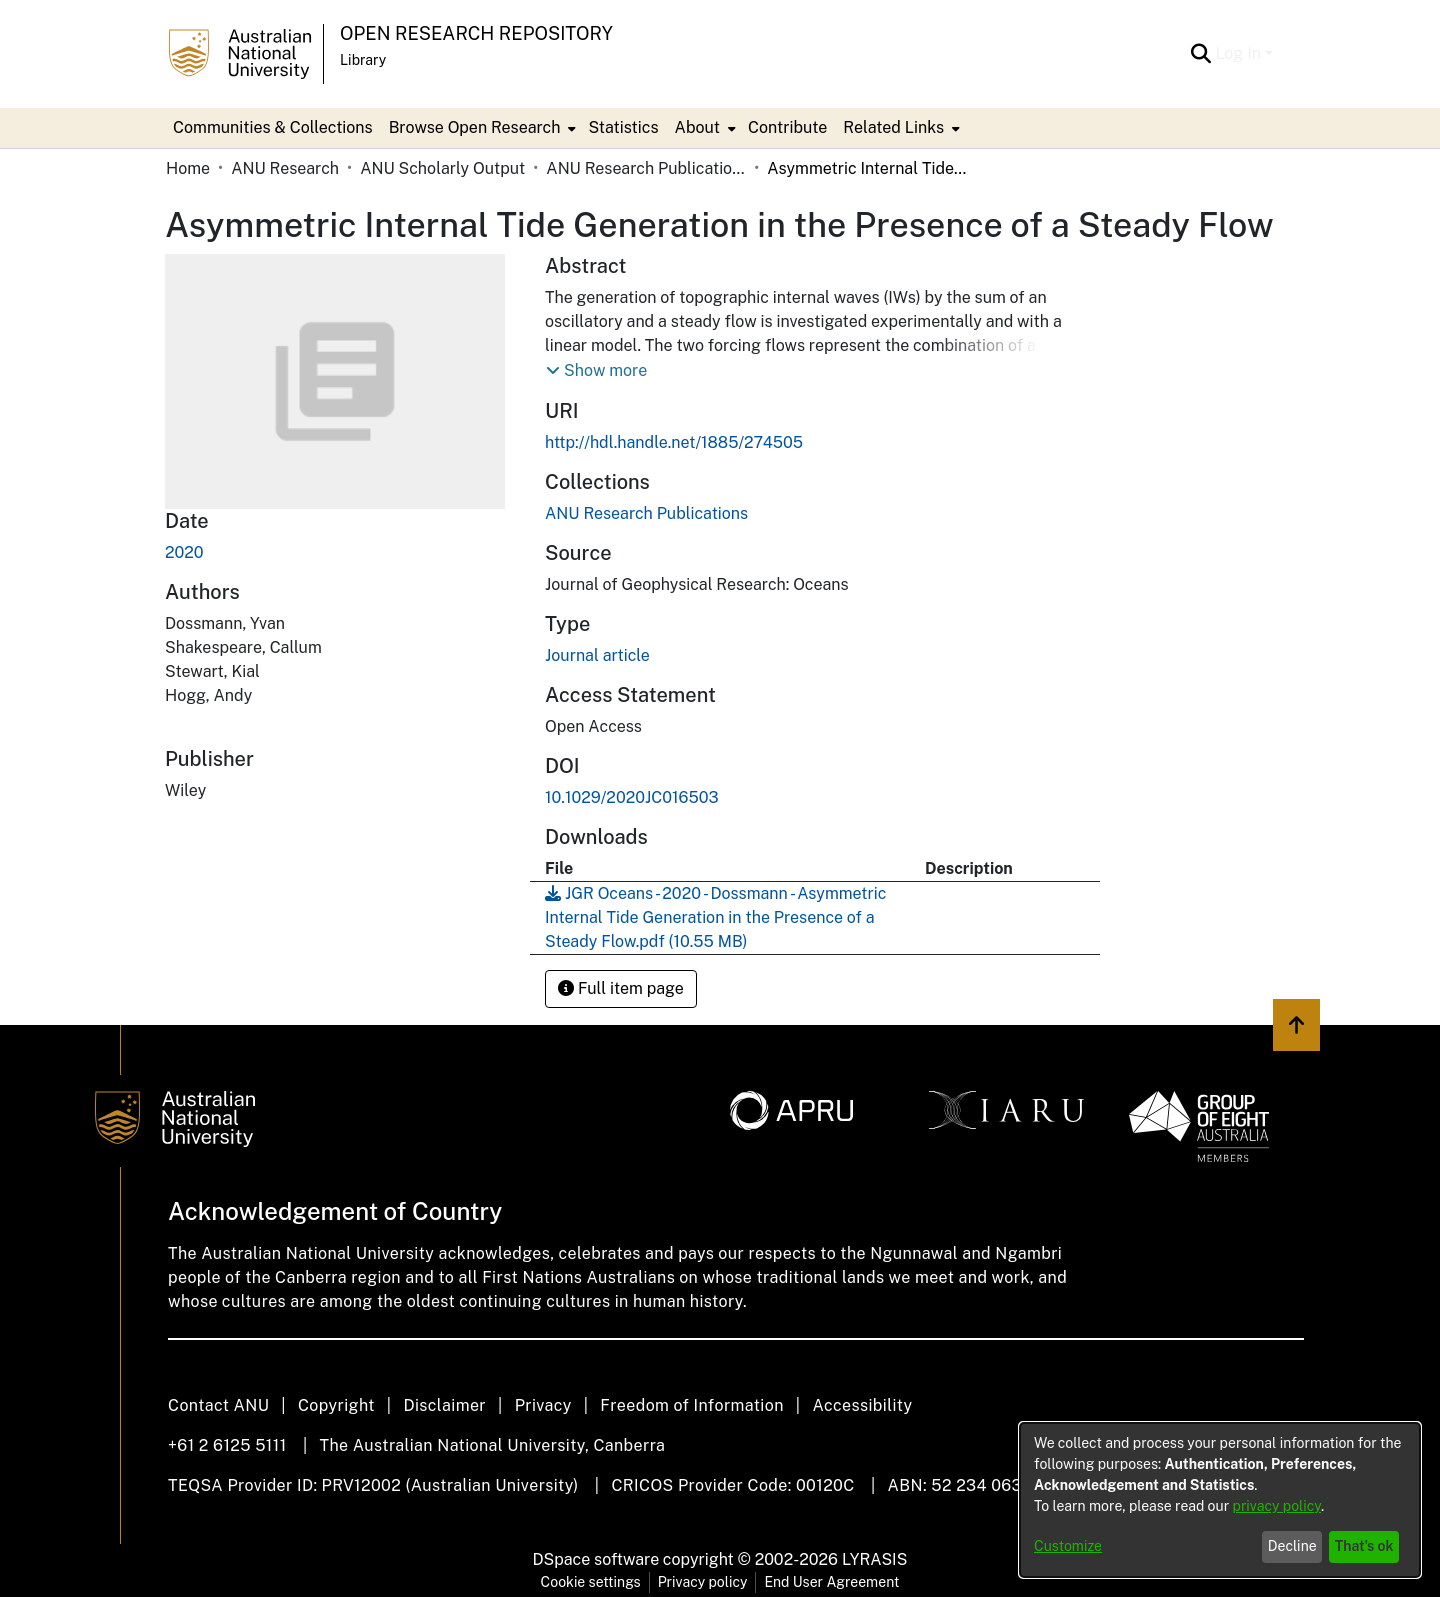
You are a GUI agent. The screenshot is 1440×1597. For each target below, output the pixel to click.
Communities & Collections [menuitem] (273, 127)
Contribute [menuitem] (787, 127)
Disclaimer (444, 1405)
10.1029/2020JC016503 (632, 797)
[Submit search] (1200, 54)
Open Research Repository (476, 33)
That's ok (1364, 1546)
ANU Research (285, 168)
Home (188, 168)
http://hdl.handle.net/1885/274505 (674, 442)
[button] (596, 371)
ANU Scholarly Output (442, 168)
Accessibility (862, 1405)
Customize (1068, 1546)
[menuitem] (481, 128)
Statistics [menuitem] (623, 127)
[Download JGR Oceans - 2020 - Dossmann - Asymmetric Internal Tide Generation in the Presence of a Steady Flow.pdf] (715, 917)
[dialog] (1220, 1500)
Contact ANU (218, 1405)
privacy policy (1277, 1506)
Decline (1292, 1546)
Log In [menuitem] (1238, 53)
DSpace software (596, 1559)
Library (363, 60)
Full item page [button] (621, 988)
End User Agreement (831, 1582)
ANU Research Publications (646, 168)
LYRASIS (874, 1559)
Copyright (336, 1405)
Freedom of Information (691, 1405)
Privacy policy (703, 1582)
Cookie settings (591, 1582)
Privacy (543, 1405)
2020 (184, 552)
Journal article (597, 655)
